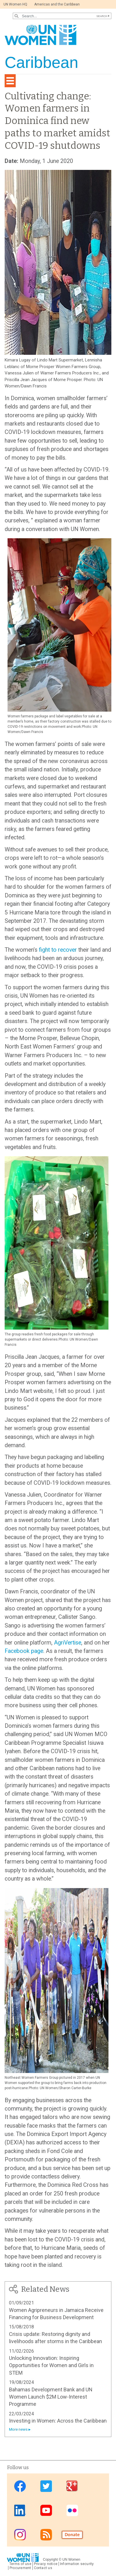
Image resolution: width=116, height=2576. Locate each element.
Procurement (20, 2568)
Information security (77, 2564)
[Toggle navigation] (10, 80)
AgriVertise (67, 1642)
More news (18, 2429)
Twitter (46, 2486)
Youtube (46, 2510)
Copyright (50, 2560)
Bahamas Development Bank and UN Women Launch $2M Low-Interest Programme (51, 2396)
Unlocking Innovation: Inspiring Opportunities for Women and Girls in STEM (51, 2365)
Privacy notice (45, 2564)
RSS (46, 2535)
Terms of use (20, 2564)
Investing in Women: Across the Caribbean (58, 2421)
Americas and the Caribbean (57, 4)
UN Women (71, 2560)
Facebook (20, 2486)
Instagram (20, 2535)
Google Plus (72, 2486)
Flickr (72, 2510)
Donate (72, 2535)
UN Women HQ (15, 4)
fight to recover (58, 949)
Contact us (43, 2568)
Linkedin (20, 2510)
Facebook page (24, 1651)
